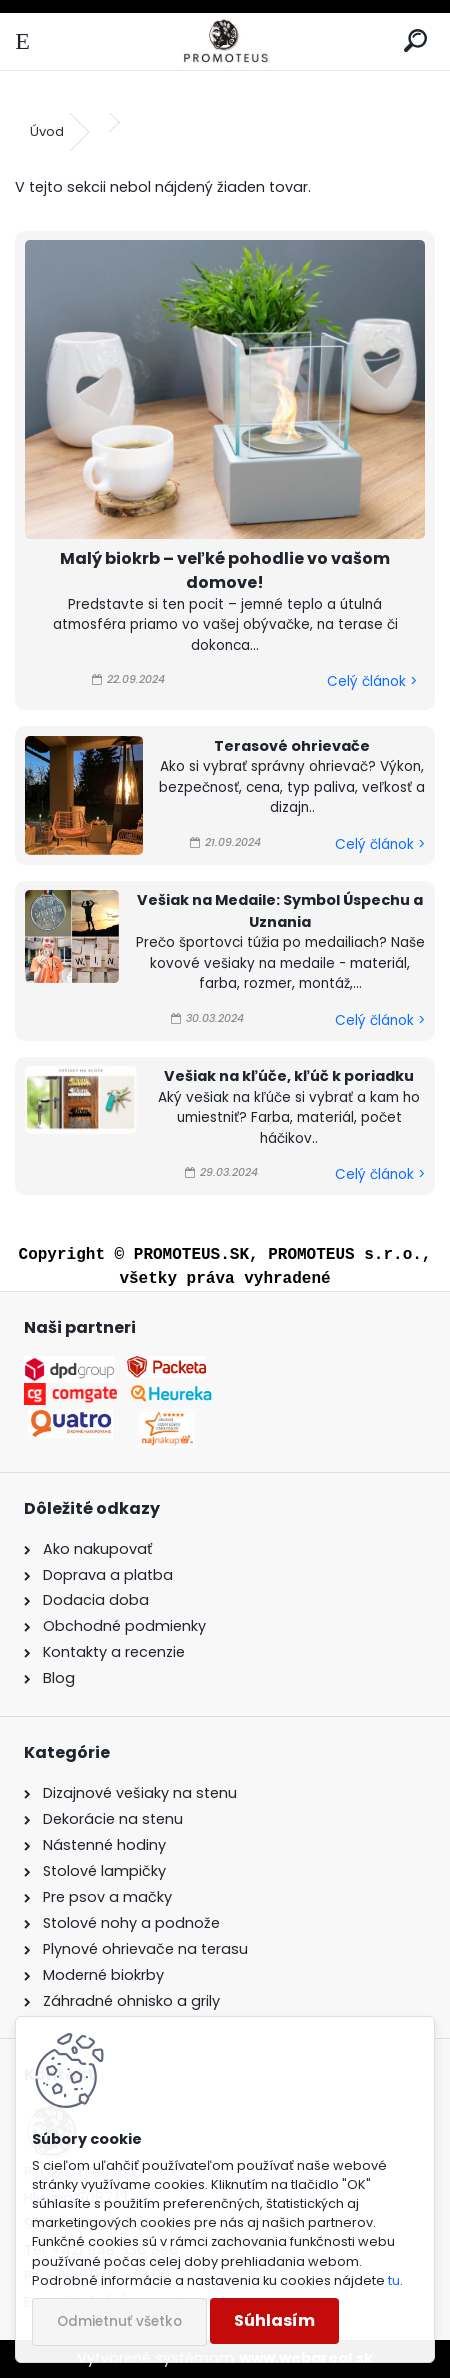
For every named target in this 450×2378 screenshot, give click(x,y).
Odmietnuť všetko (119, 2321)
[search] (415, 41)
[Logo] (225, 41)
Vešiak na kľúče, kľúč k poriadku (289, 1076)
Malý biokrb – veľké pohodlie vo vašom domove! (225, 570)
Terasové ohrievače (292, 746)
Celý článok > (372, 681)
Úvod (47, 131)
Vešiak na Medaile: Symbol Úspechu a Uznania (280, 911)
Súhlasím (274, 2320)
